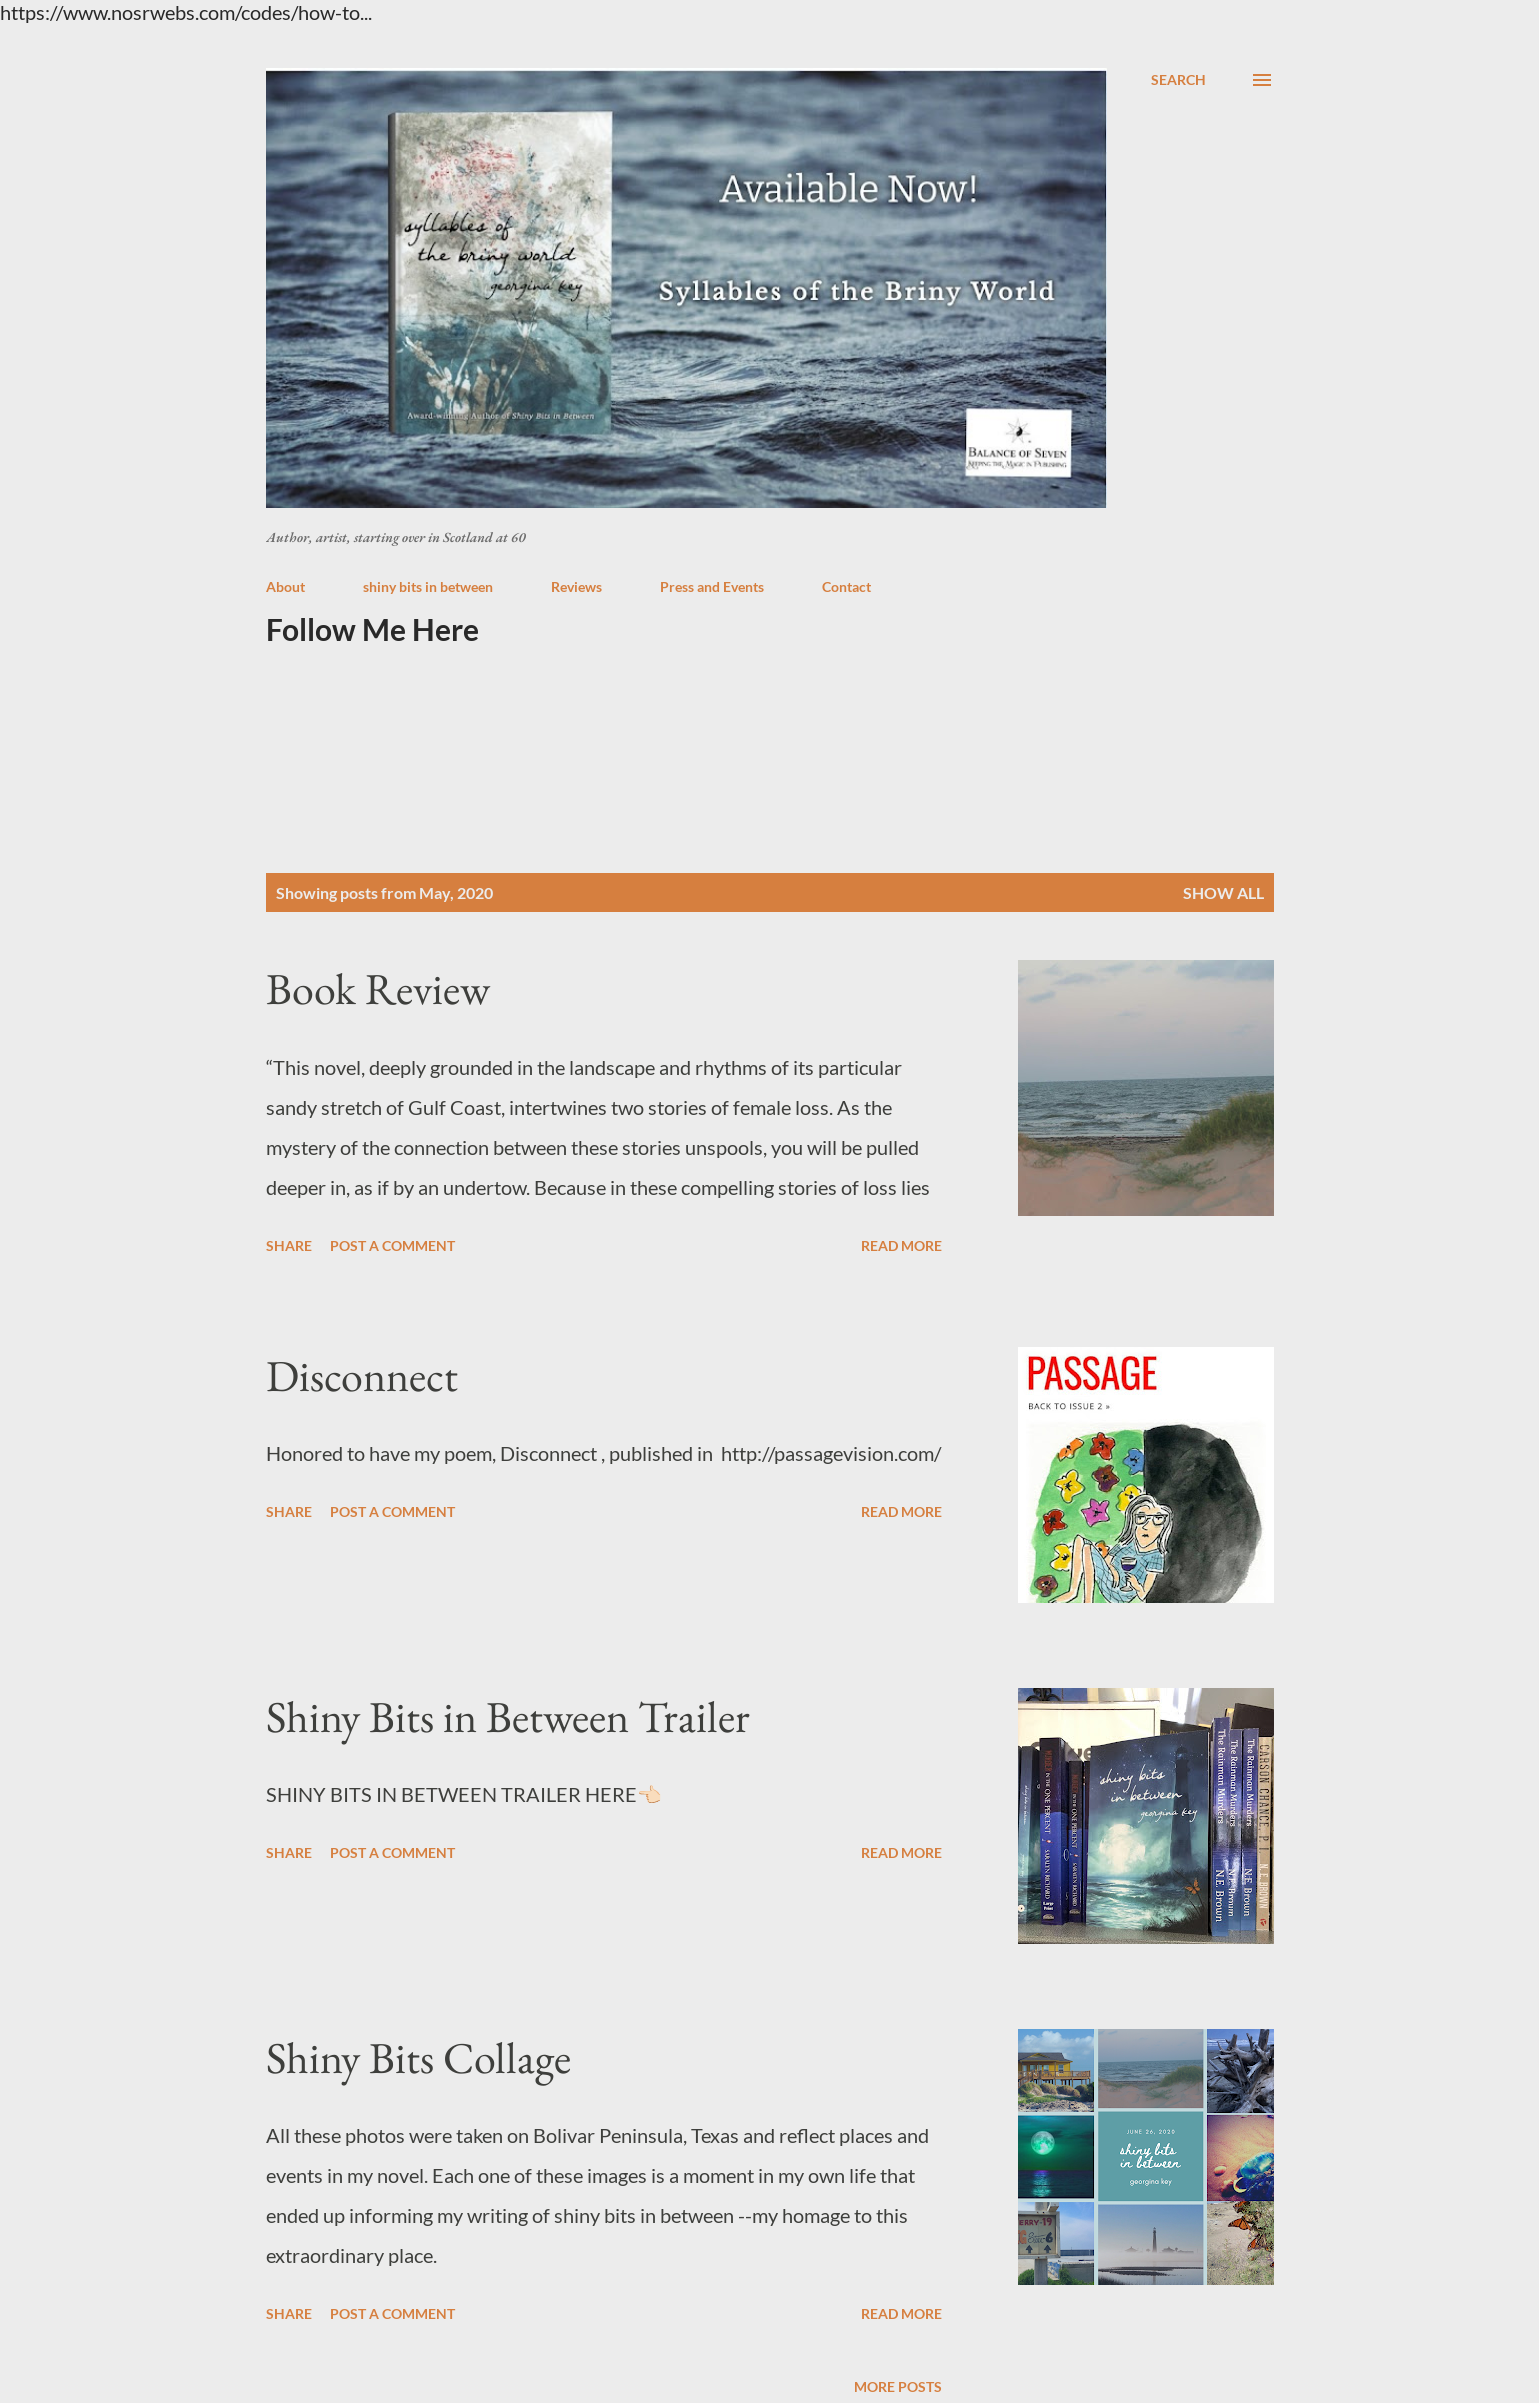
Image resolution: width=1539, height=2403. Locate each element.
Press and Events (712, 586)
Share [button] (289, 1245)
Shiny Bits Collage (418, 2057)
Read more (901, 1245)
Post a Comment (392, 1245)
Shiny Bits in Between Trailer (508, 1716)
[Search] (1178, 80)
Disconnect (362, 1375)
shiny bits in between (428, 586)
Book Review (378, 988)
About (285, 586)
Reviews (576, 586)
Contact (846, 586)
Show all (1223, 892)
